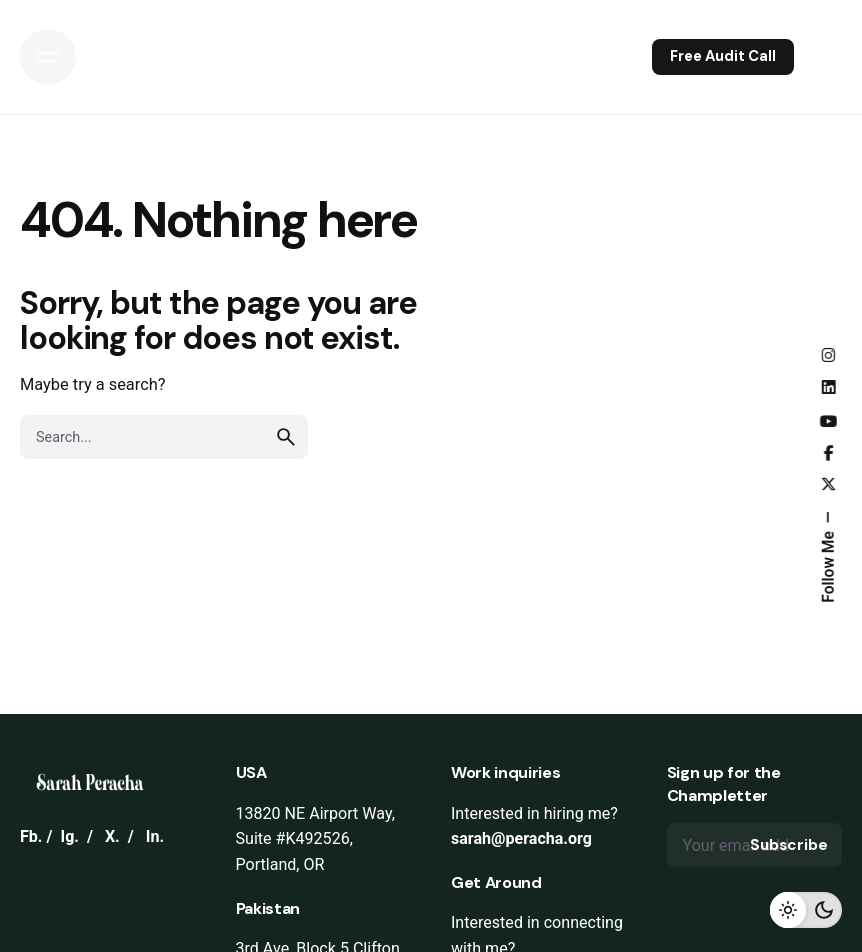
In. (155, 836)
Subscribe (789, 845)
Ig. (69, 836)
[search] (286, 437)
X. (112, 836)
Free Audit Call (723, 56)
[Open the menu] (48, 57)
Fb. (31, 836)
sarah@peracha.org (521, 838)
